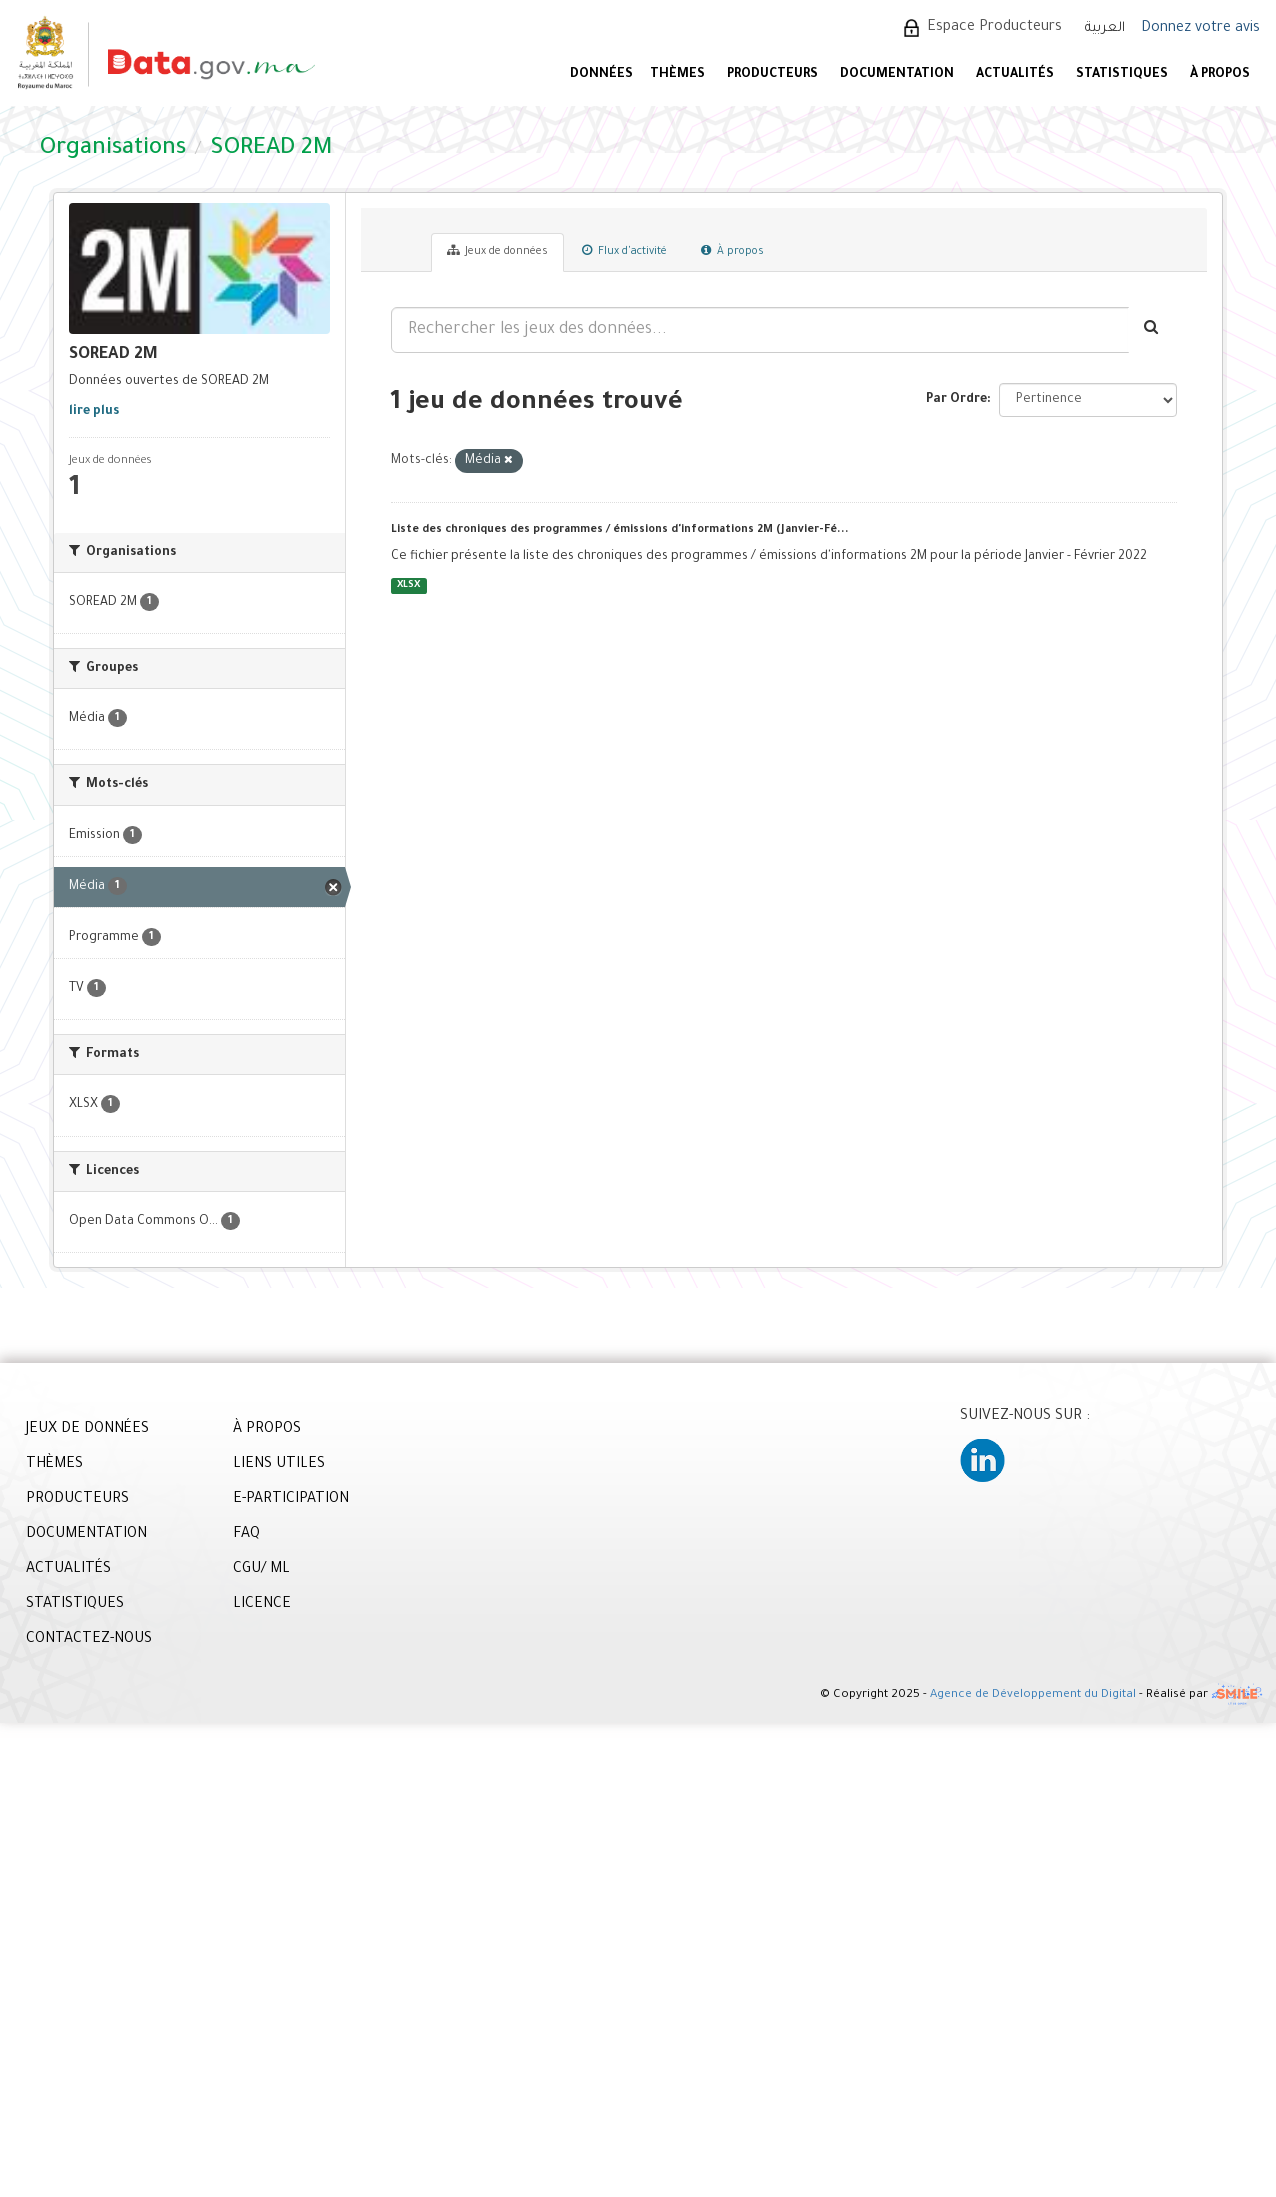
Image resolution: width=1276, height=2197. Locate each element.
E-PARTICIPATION (291, 1500)
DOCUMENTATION (897, 75)
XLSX (408, 585)
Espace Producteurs (994, 28)
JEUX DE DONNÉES (87, 1430)
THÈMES (54, 1465)
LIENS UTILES (279, 1465)
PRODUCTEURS (772, 75)
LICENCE (262, 1605)
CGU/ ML (261, 1570)
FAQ (246, 1535)
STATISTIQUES (1122, 75)
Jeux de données (497, 251)
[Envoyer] (1152, 330)
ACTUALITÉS (1015, 75)
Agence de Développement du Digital (1033, 1695)
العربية (1105, 28)
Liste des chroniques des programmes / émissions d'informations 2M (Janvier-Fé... (620, 530)
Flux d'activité (624, 251)
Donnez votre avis (1200, 29)
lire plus (94, 412)
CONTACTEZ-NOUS (89, 1640)
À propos (732, 251)
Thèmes (677, 75)
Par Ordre (956, 400)
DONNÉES (601, 75)
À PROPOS (1220, 75)
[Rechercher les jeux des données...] (760, 330)
